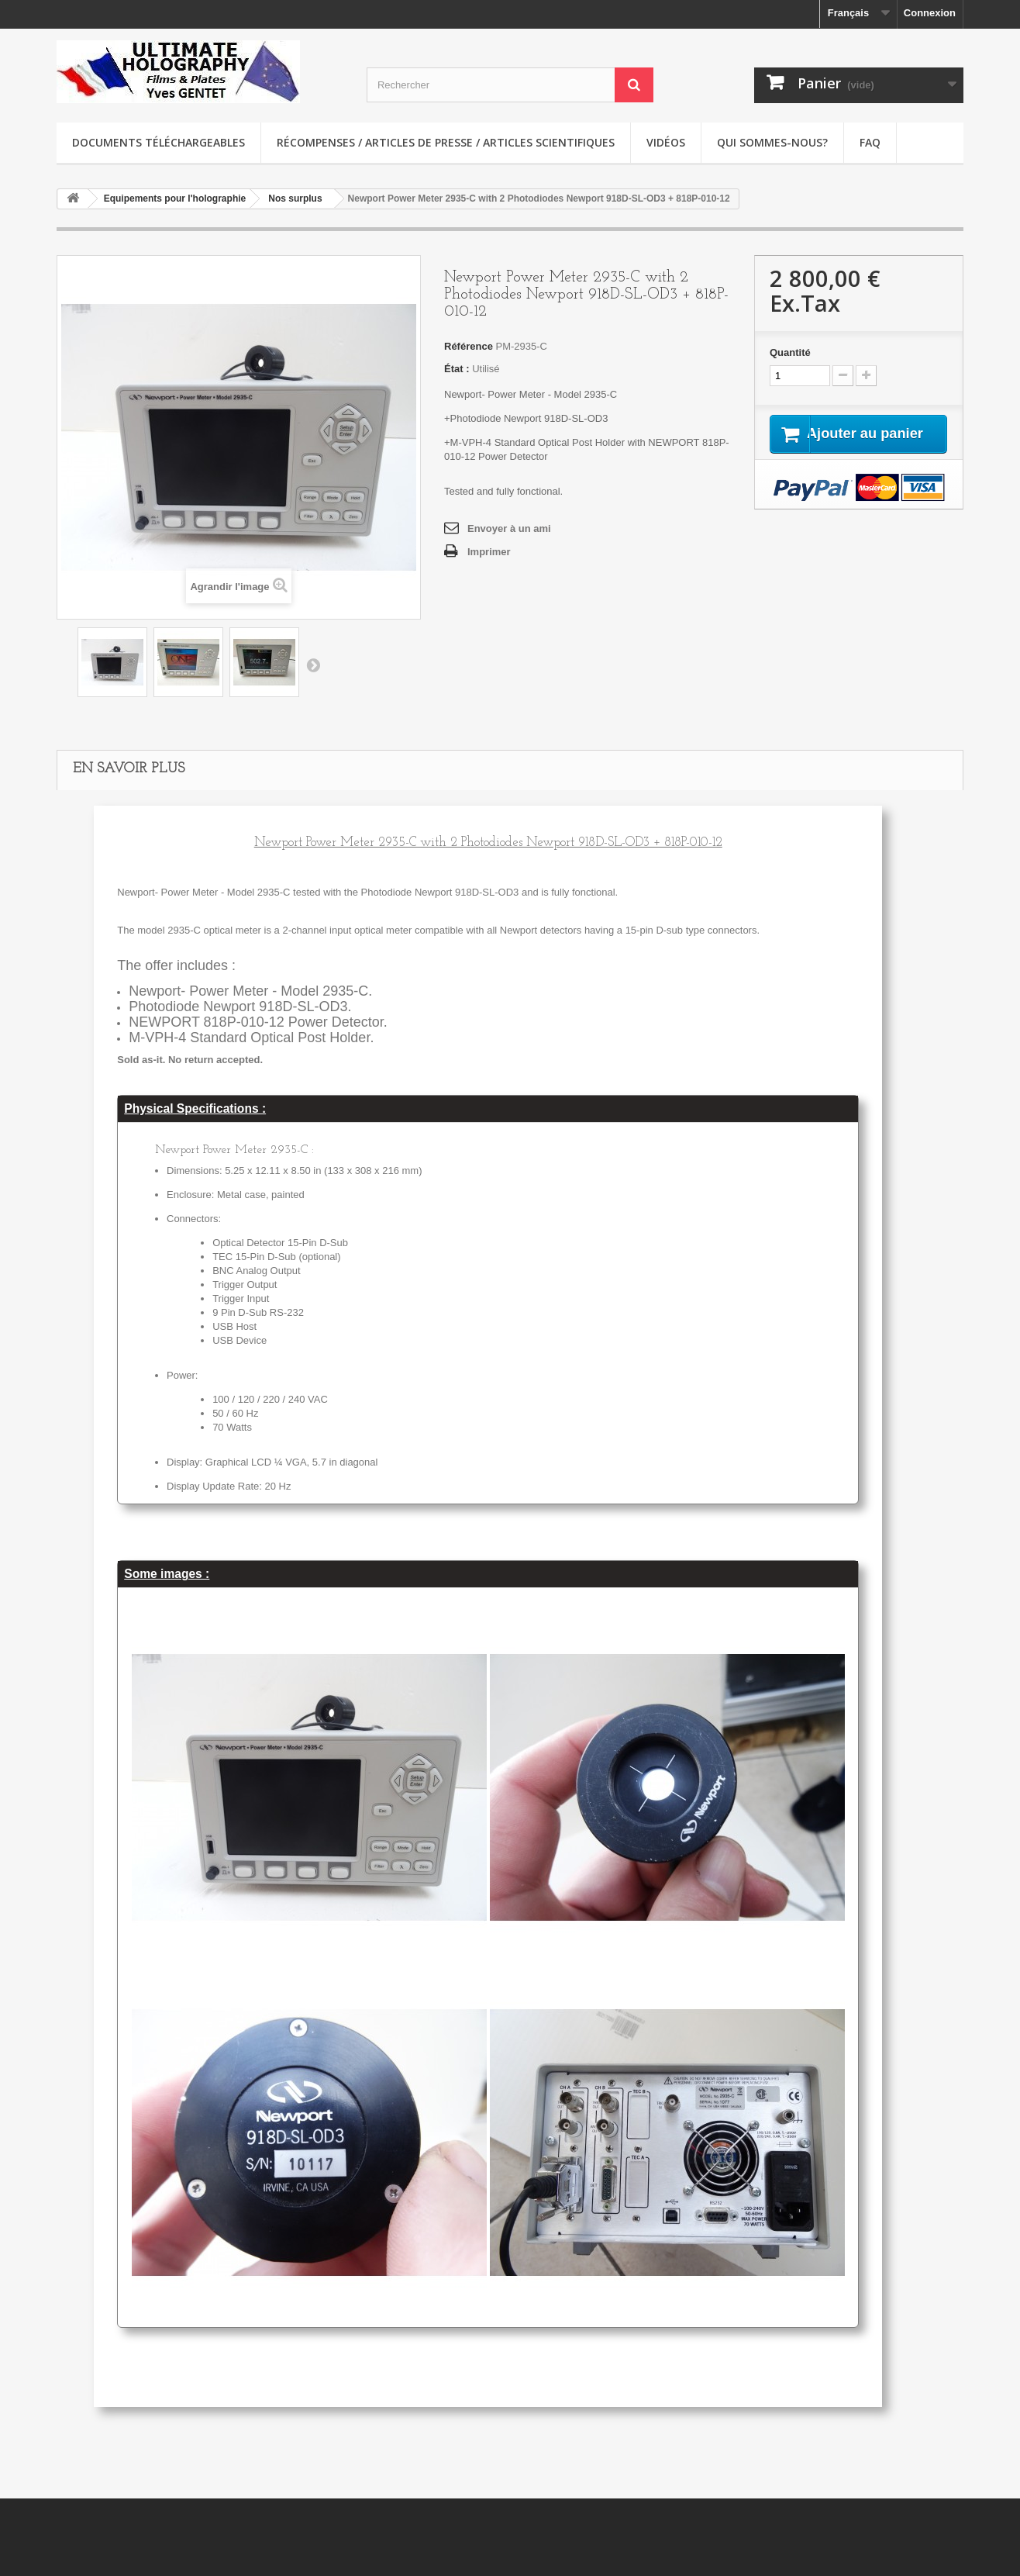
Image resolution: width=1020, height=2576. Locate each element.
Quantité (790, 352)
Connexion (930, 13)
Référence (468, 346)
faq (870, 142)
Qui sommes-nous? (772, 142)
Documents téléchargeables (158, 142)
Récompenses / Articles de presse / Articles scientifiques (446, 142)
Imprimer (489, 552)
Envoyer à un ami (509, 528)
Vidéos (665, 142)
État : (457, 369)
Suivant (313, 664)
